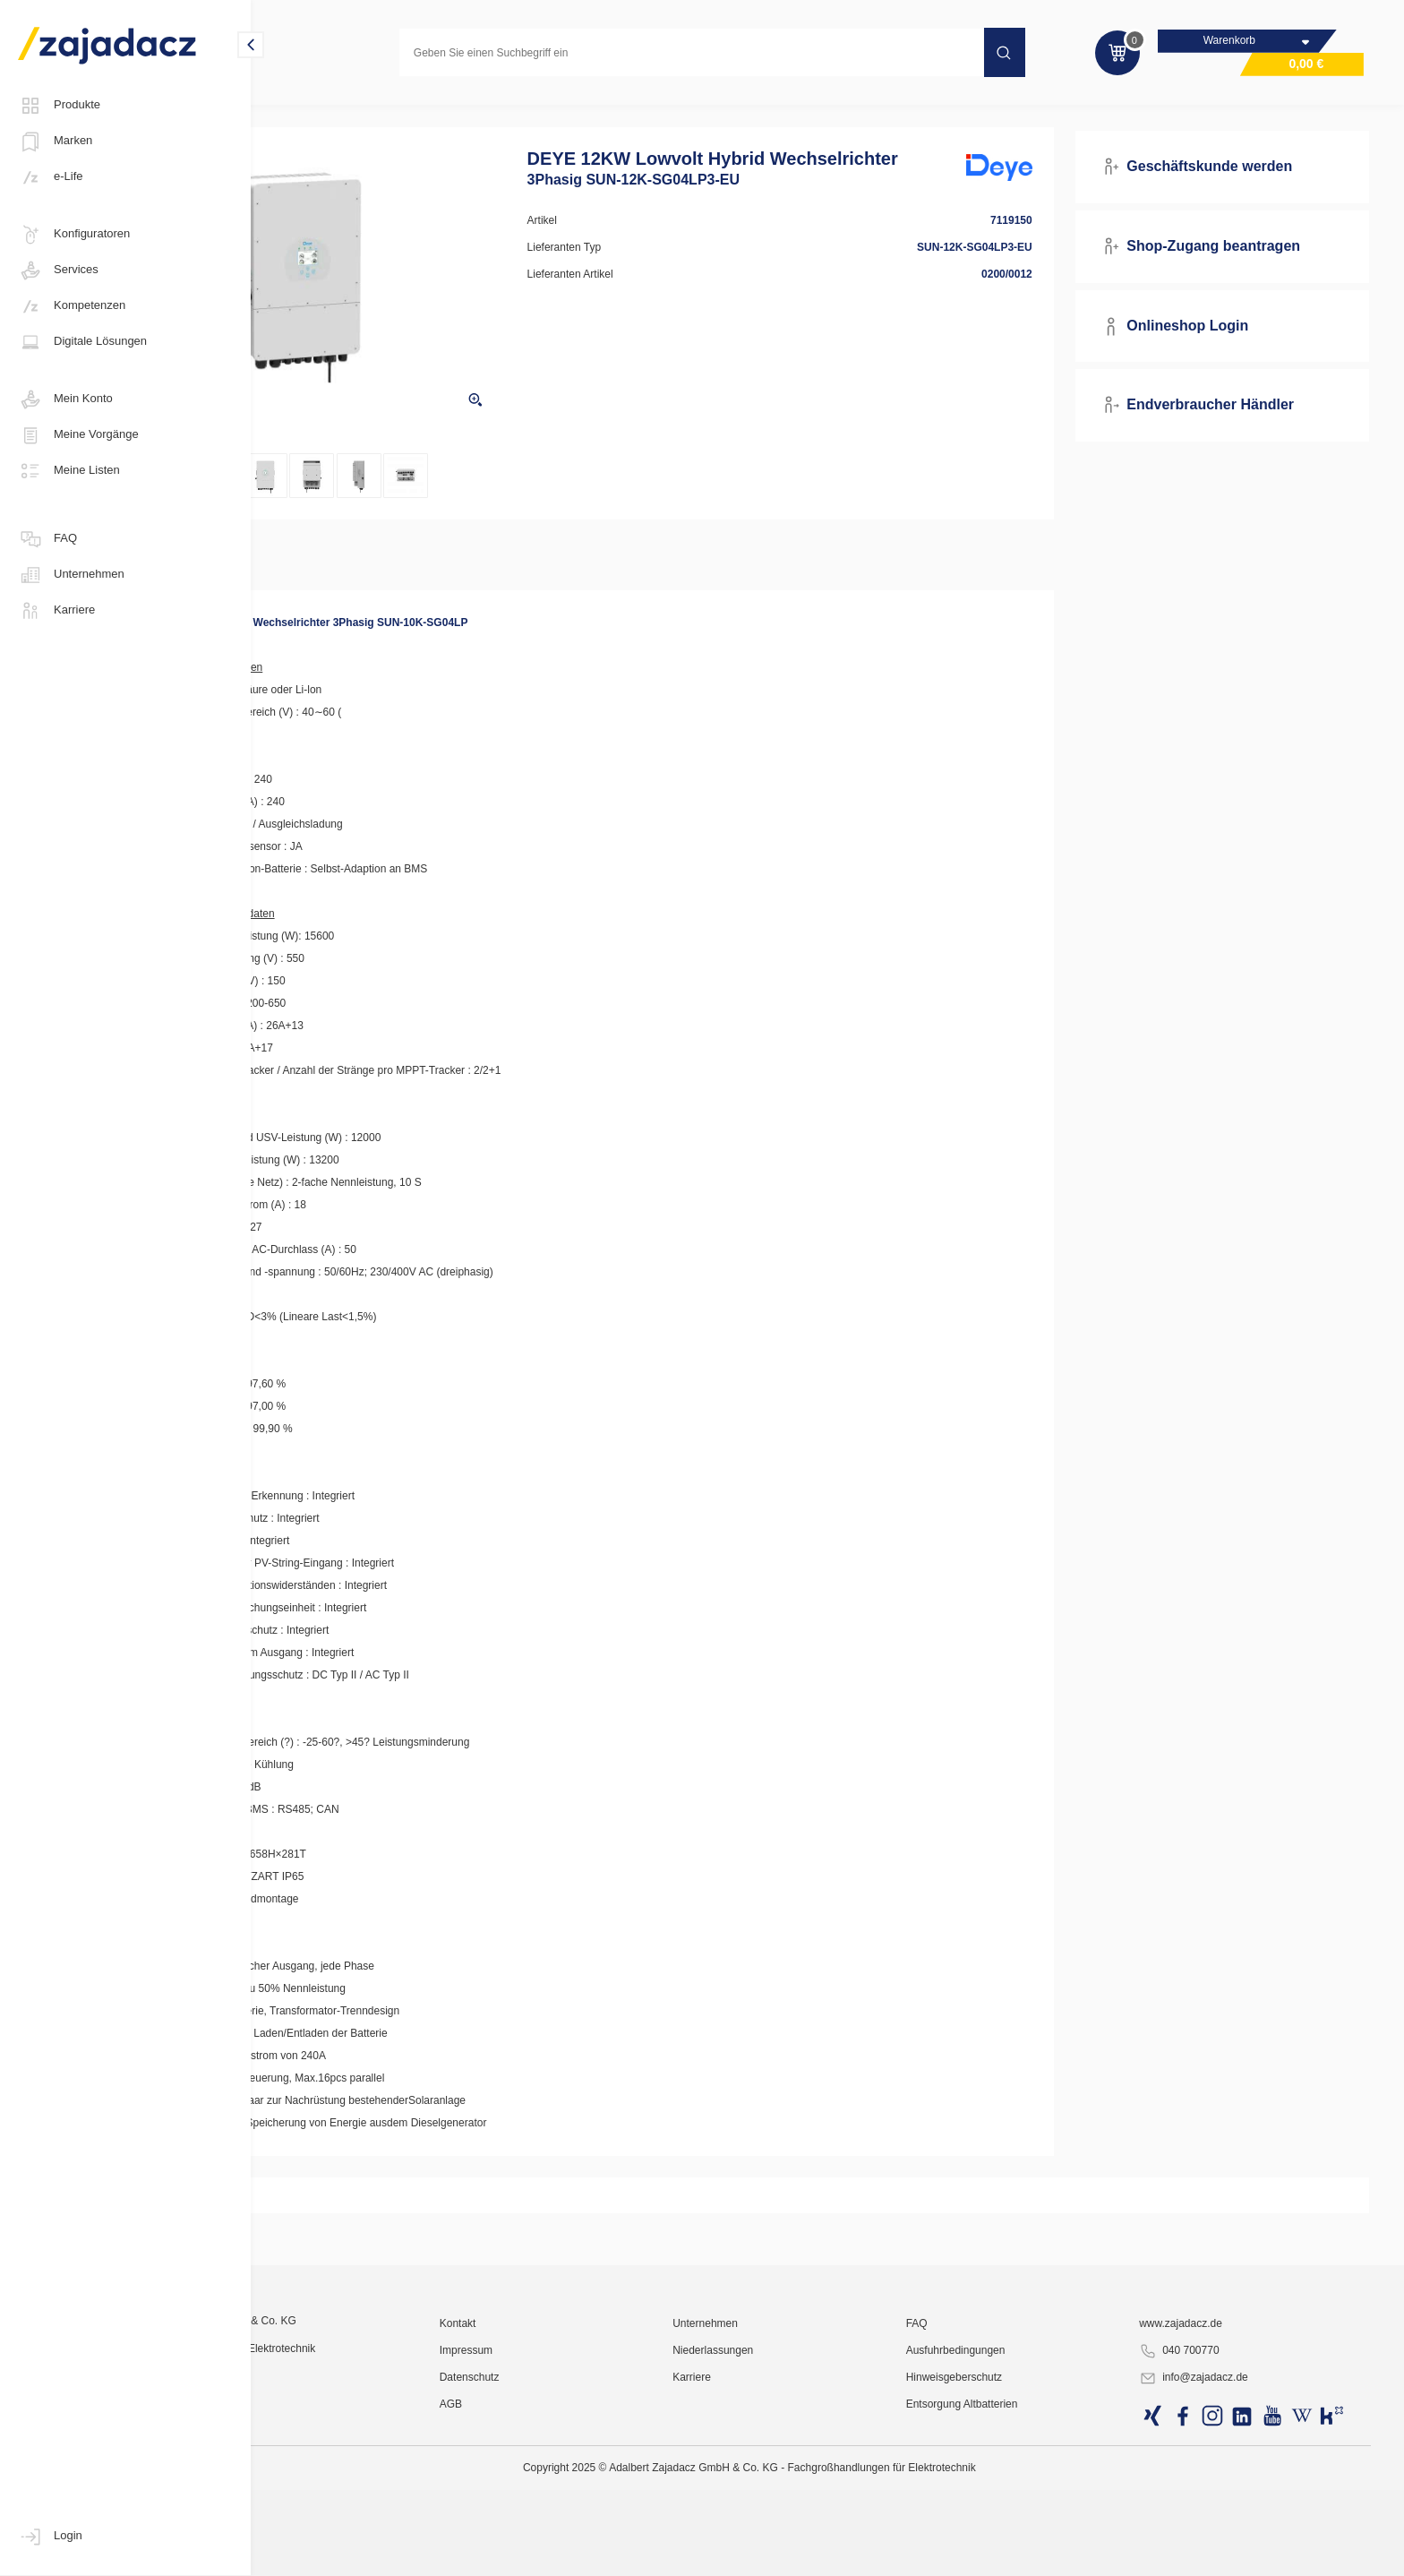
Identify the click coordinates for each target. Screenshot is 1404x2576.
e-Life (50, 177)
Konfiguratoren (74, 234)
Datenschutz (584, 2553)
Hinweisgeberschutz (1013, 2553)
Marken (55, 141)
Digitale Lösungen (82, 342)
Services (58, 270)
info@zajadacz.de (1225, 2554)
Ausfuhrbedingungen (1015, 2526)
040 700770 (1210, 2528)
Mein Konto (65, 399)
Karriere (56, 610)
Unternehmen (71, 575)
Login (50, 2536)
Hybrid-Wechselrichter (565, 111)
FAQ (47, 539)
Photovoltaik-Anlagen (330, 111)
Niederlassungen (800, 2526)
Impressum (580, 2526)
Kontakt (572, 2500)
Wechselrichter (446, 111)
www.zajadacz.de (1212, 2500)
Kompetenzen (71, 306)
